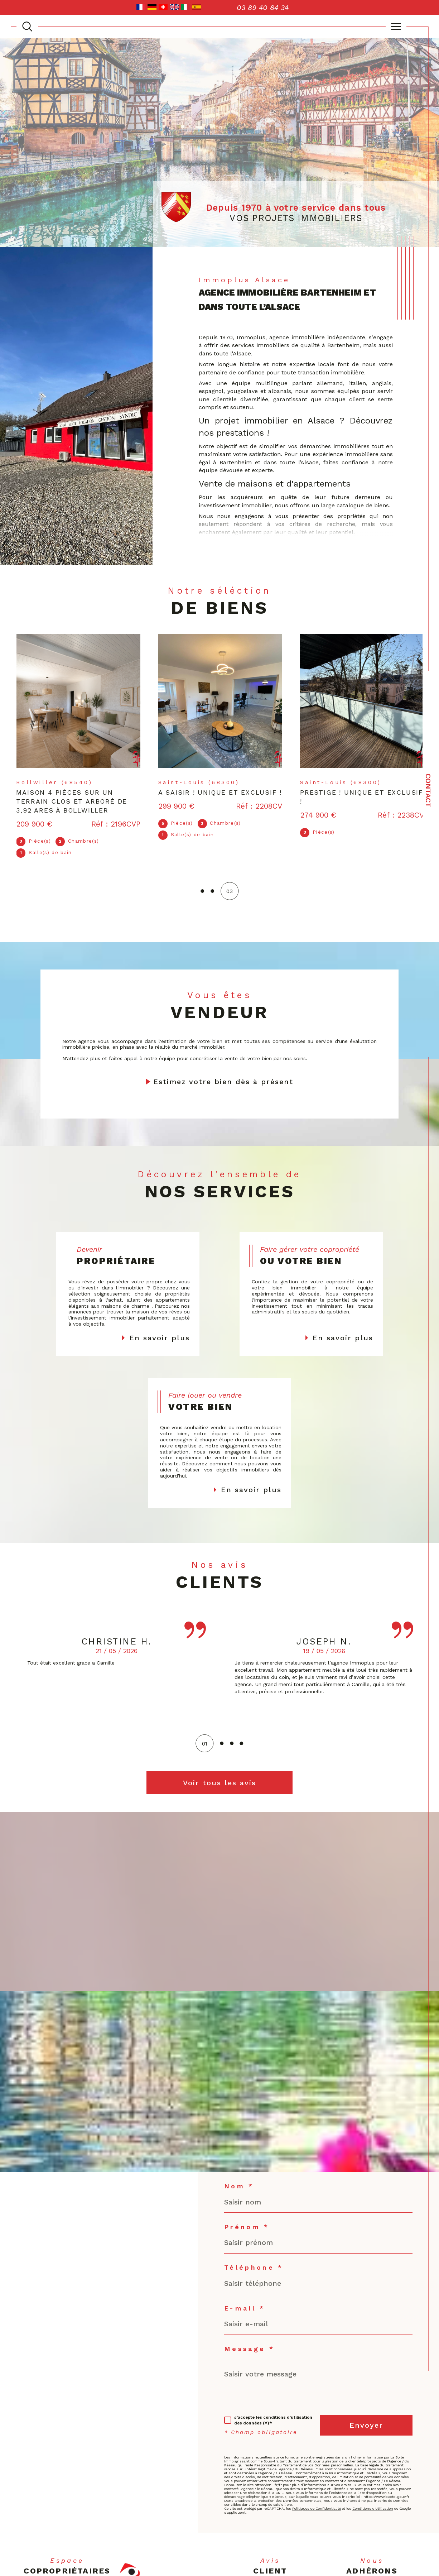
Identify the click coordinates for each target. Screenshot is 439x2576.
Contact (428, 791)
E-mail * (244, 2312)
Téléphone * (254, 2271)
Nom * (239, 2190)
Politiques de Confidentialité (316, 2512)
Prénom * (247, 2231)
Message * (249, 2353)
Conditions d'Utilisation (372, 2512)
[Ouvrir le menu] (396, 26)
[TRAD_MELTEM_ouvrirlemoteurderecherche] (27, 26)
